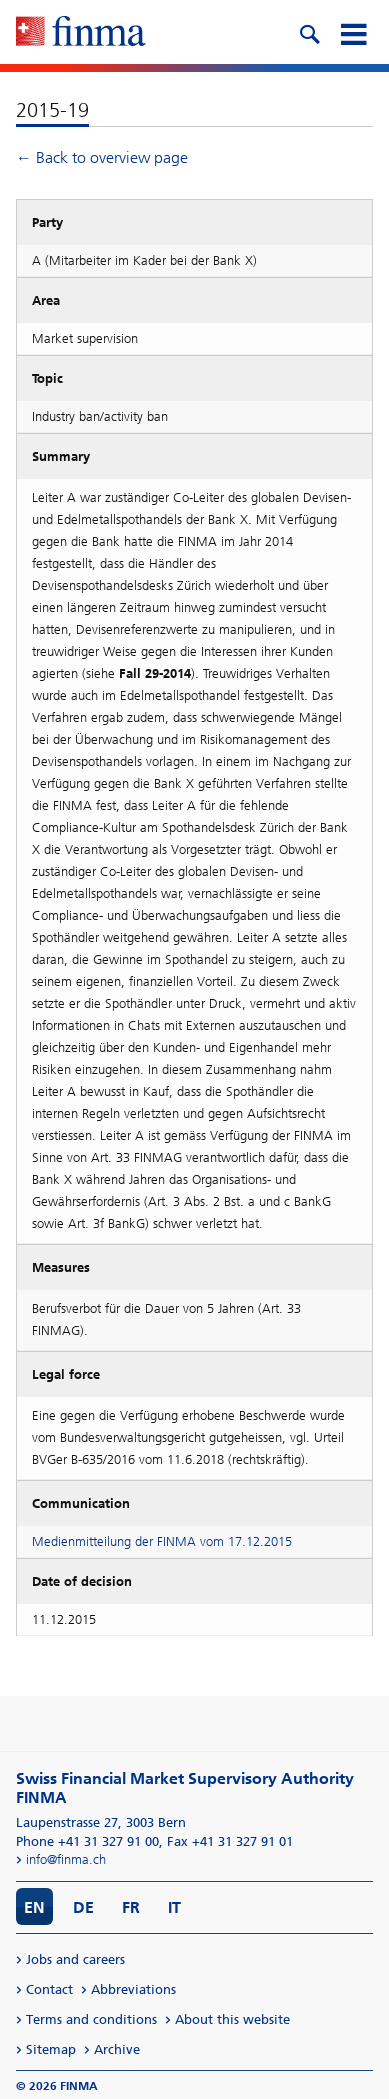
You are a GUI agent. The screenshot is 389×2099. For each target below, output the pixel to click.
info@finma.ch (66, 1859)
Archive (117, 2049)
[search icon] (309, 32)
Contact (49, 1989)
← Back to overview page (102, 157)
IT (174, 1907)
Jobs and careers (75, 1959)
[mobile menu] (353, 32)
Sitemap (51, 2049)
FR (131, 1907)
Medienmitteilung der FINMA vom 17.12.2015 (162, 1541)
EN (34, 1907)
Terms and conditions (91, 2019)
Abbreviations (133, 1989)
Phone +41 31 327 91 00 (87, 1841)
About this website (232, 2019)
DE (83, 1907)
